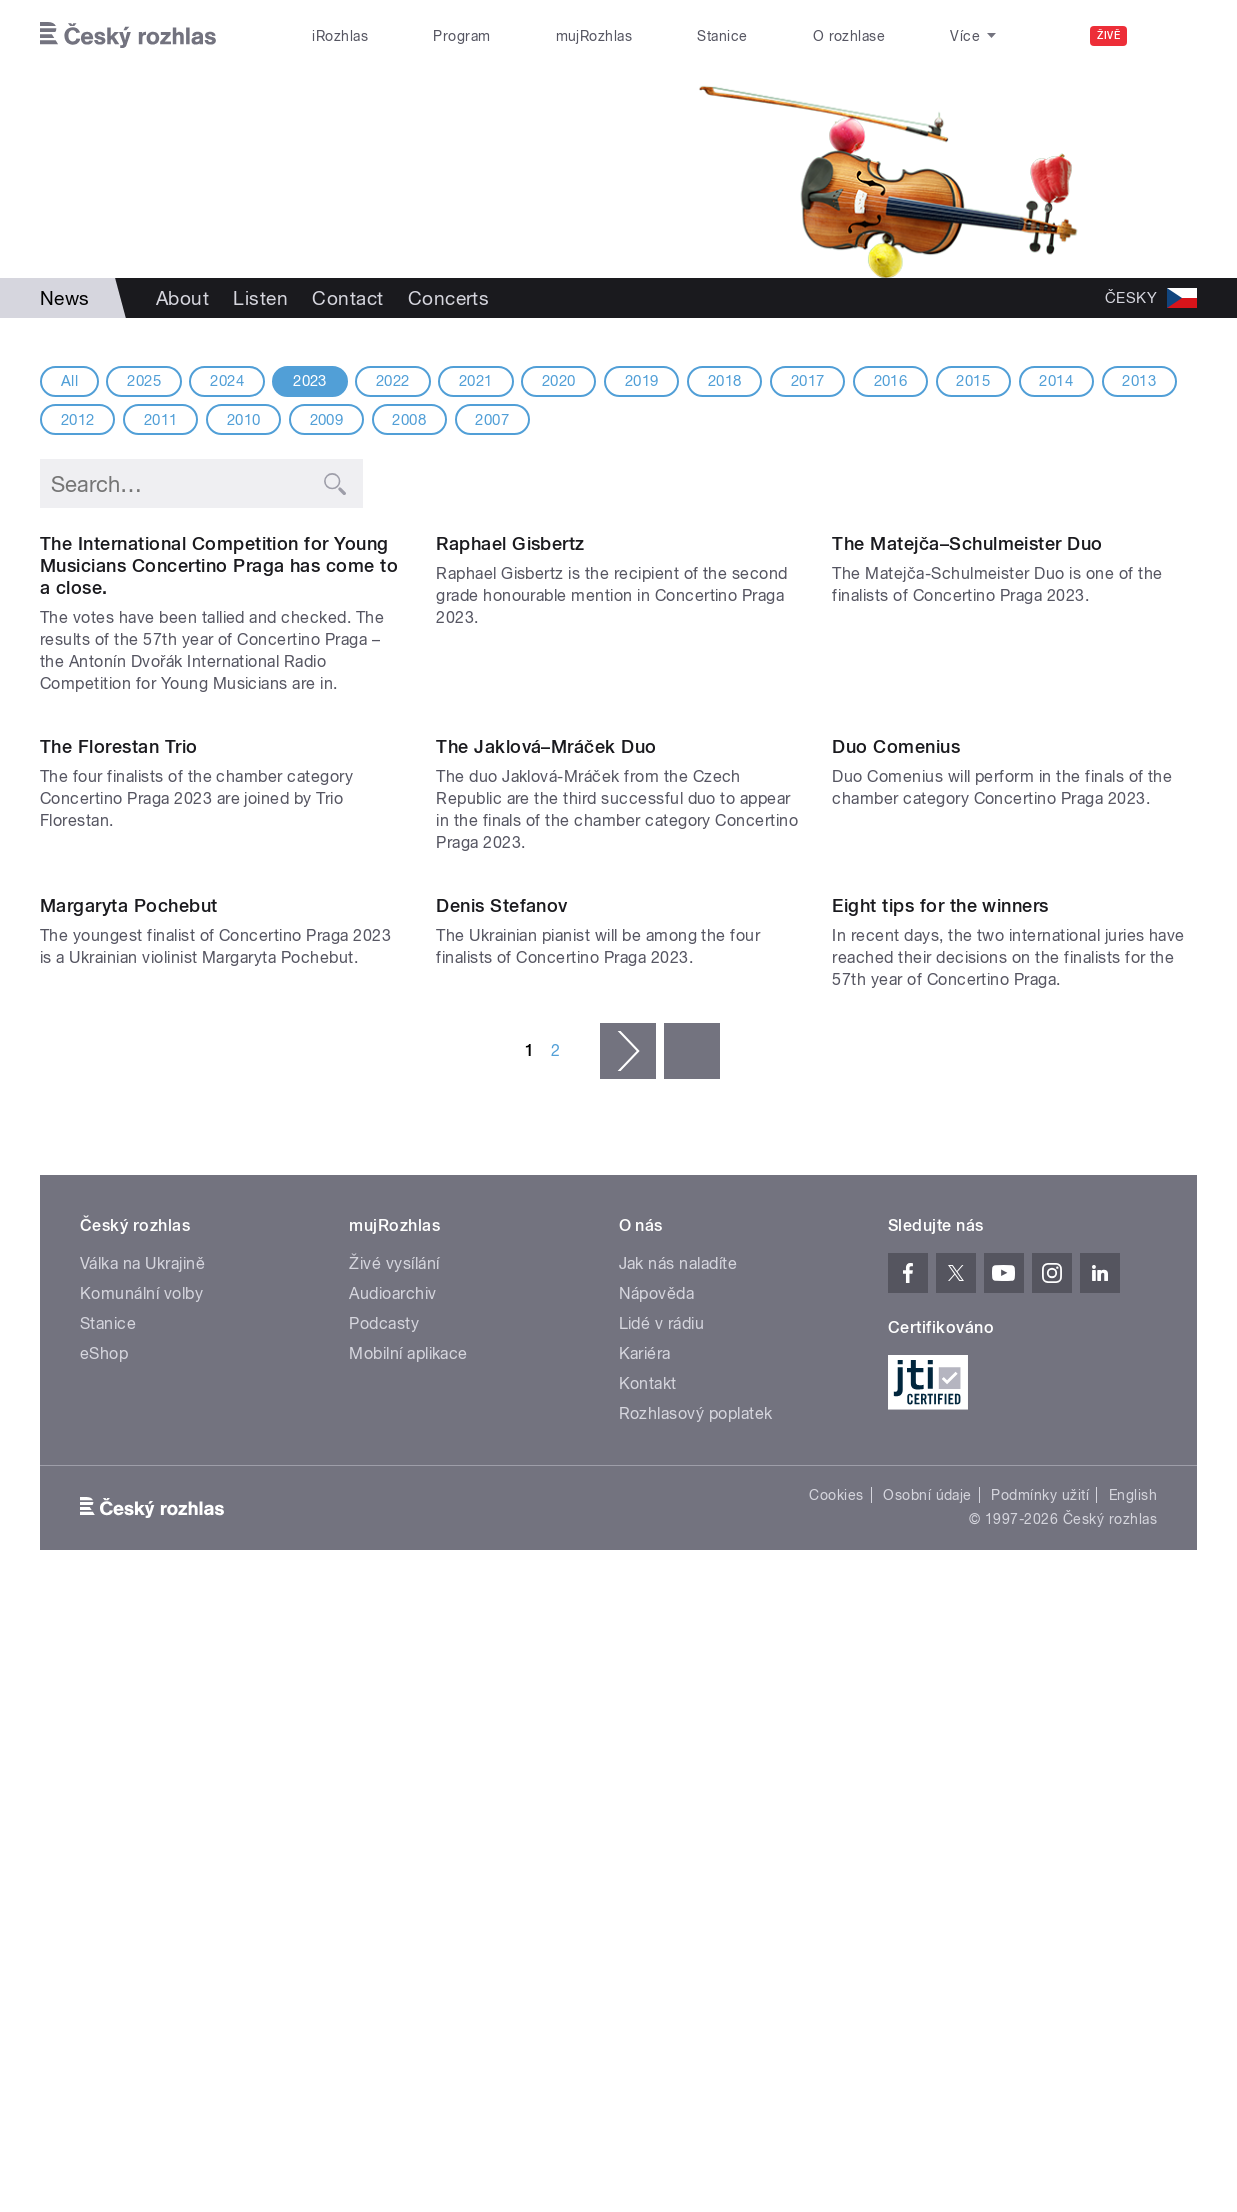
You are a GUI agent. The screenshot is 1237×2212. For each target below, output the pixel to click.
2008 (409, 420)
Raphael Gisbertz (510, 748)
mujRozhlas (594, 36)
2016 (891, 381)
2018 (725, 381)
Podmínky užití (1040, 2110)
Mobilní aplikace (408, 1968)
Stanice (722, 36)
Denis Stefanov (502, 1520)
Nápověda (657, 1908)
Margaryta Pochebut (129, 1520)
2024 (227, 381)
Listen (260, 298)
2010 (244, 420)
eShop (104, 1968)
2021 (476, 381)
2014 (1056, 381)
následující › (628, 1666)
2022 (393, 381)
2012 (78, 420)
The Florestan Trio (119, 1156)
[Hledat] (1170, 36)
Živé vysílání (394, 1878)
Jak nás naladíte (678, 1878)
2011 (161, 420)
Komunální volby (141, 1908)
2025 (144, 381)
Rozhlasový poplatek (696, 2028)
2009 (327, 420)
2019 (642, 381)
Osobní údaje (927, 2110)
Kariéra (645, 1968)
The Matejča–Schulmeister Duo (967, 748)
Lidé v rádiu (662, 1938)
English (1133, 2110)
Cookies (836, 2110)
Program (461, 36)
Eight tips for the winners (940, 1520)
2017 (808, 381)
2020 (559, 381)
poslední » (692, 1666)
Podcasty (384, 1938)
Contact (347, 298)
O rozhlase (849, 36)
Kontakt (648, 1998)
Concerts (449, 298)
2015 (973, 381)
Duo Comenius (896, 1156)
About (182, 298)
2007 (492, 420)
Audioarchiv (392, 1908)
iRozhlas (340, 36)
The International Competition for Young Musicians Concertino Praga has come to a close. (219, 770)
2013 (1139, 381)
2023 (310, 381)
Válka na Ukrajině (142, 1878)
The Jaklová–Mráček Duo (546, 1156)
